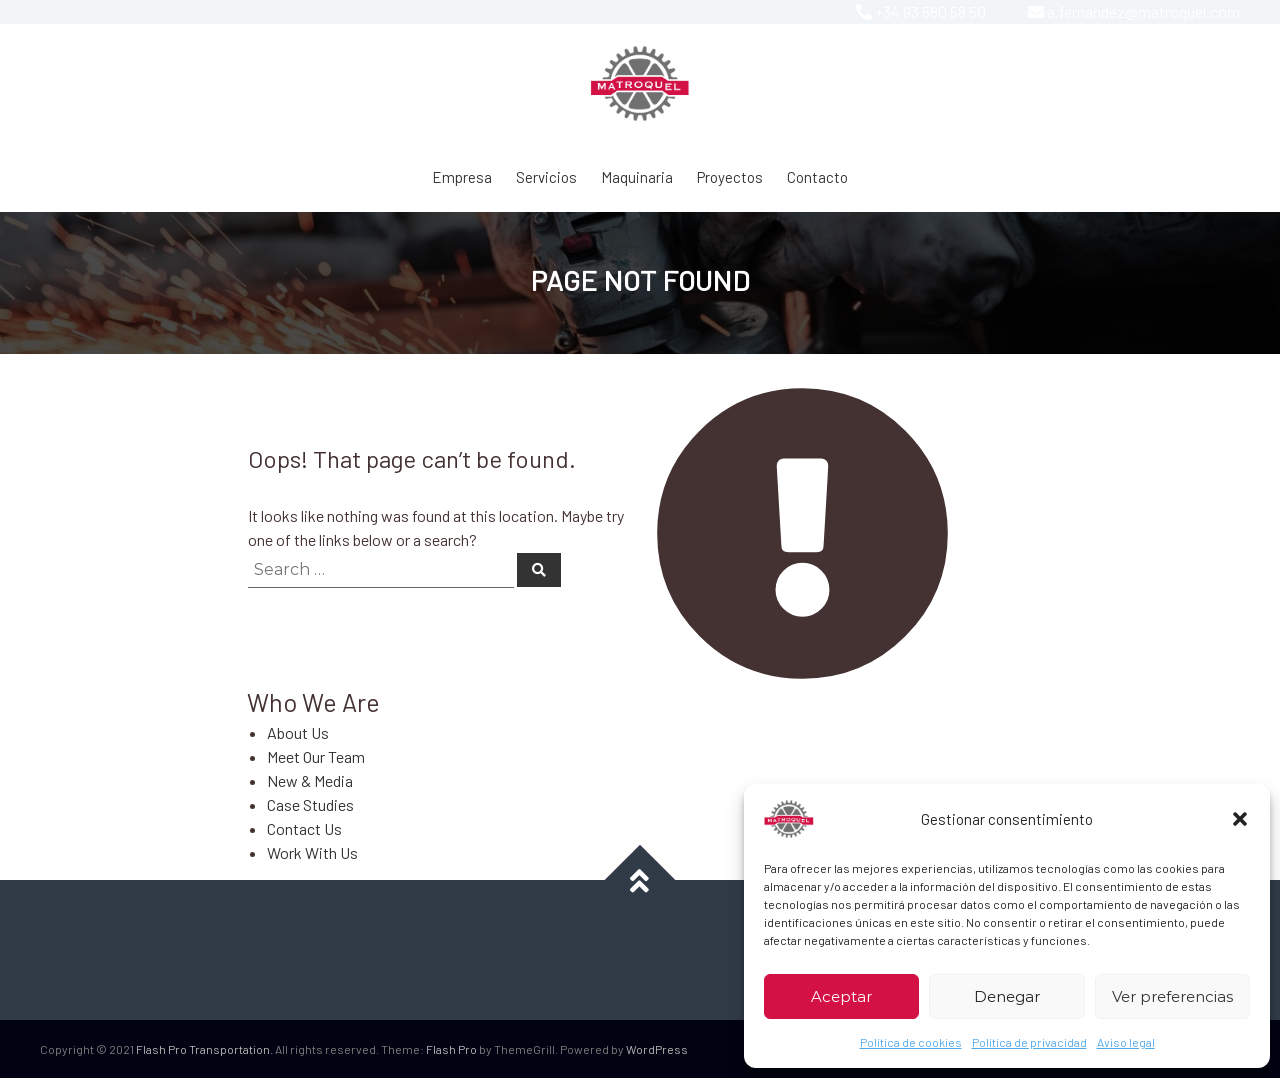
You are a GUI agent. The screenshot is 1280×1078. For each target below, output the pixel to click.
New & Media (310, 780)
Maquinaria (637, 177)
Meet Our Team (316, 756)
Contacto (817, 177)
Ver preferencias (1172, 996)
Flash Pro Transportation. (204, 1049)
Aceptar (841, 996)
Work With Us (312, 852)
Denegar (1007, 996)
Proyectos (730, 177)
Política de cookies (911, 1042)
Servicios (546, 177)
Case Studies (310, 804)
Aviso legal (1126, 1042)
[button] (1240, 819)
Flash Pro (451, 1049)
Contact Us (304, 828)
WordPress (657, 1049)
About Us (298, 732)
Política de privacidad (1029, 1042)
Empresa (462, 177)
